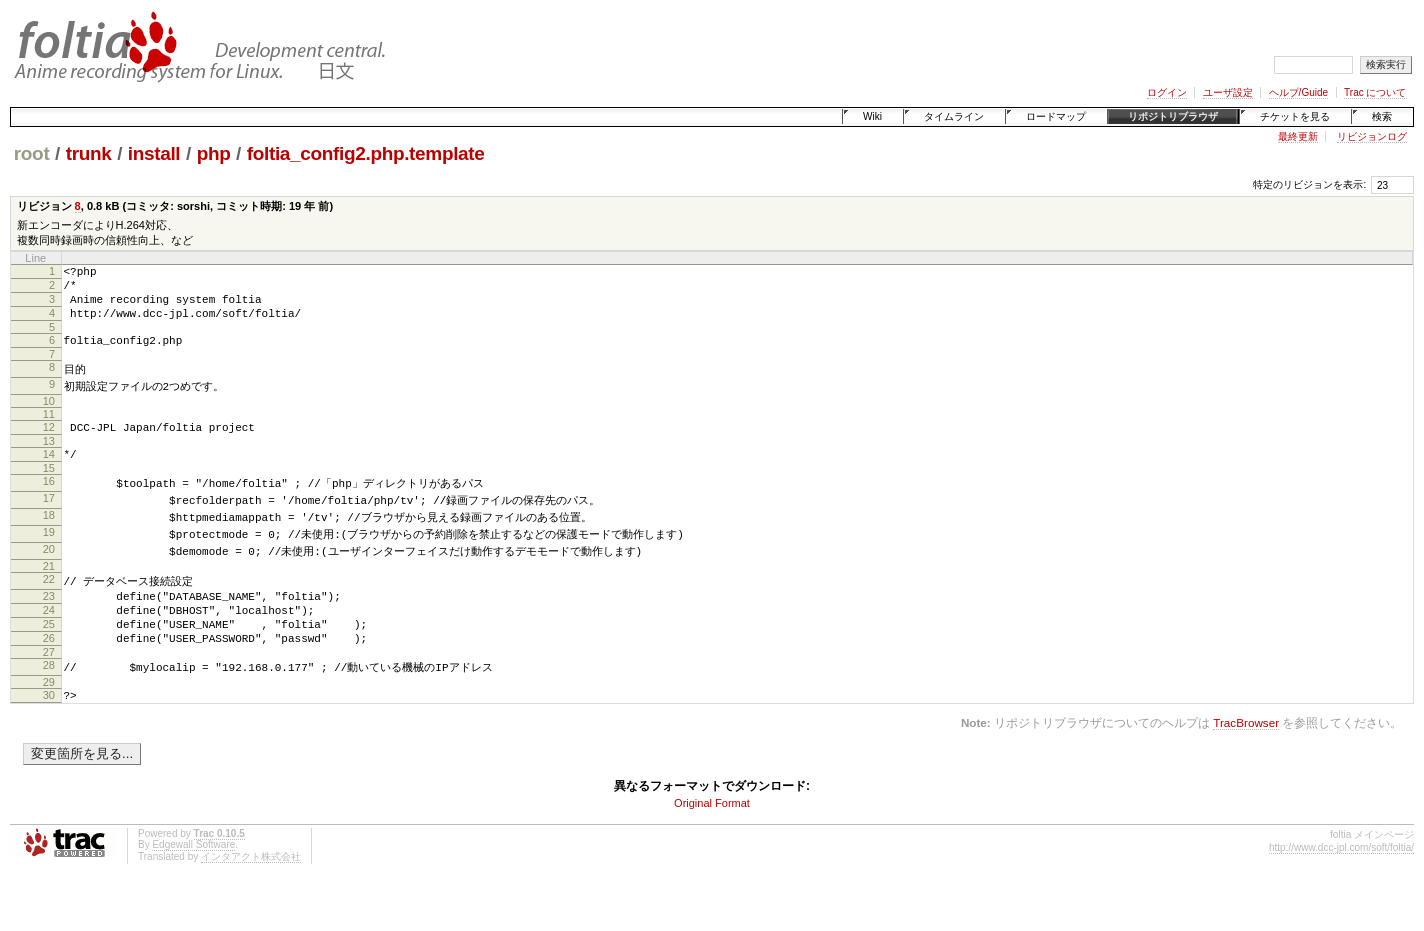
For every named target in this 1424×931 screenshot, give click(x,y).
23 (49, 625)
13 (49, 461)
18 (49, 540)
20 (49, 576)
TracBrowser (1246, 767)
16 (49, 504)
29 (49, 724)
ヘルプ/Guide (1298, 92)
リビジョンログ (1372, 136)
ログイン (1167, 92)
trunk (89, 153)
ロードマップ (1056, 116)
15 (49, 491)
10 (49, 418)
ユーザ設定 (1228, 92)
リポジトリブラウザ (1173, 116)
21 (49, 594)
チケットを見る (1295, 116)
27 (49, 693)
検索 (1382, 116)
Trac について (1375, 92)
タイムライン (954, 116)
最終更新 (1298, 136)
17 (49, 522)
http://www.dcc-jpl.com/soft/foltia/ (1341, 892)
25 (49, 659)
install (154, 153)
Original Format (712, 848)
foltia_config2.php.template (366, 153)
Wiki (872, 116)
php (214, 153)
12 (49, 444)
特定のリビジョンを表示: (1309, 184)
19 (49, 558)
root (32, 153)
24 (49, 642)
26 (49, 676)
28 (49, 706)
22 (49, 607)
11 (49, 431)
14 (49, 474)
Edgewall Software (193, 889)
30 (49, 737)
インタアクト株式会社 (251, 901)
